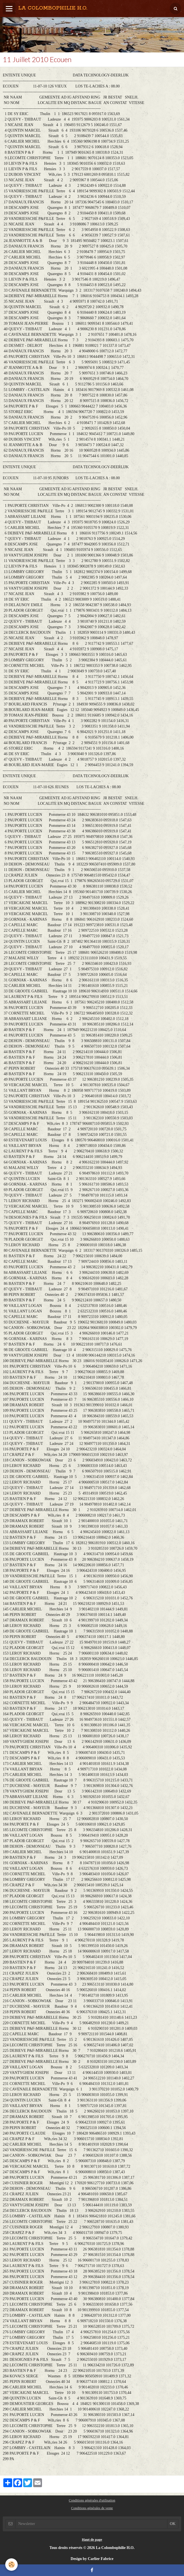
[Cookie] (12, 2564)
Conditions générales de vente (92, 2508)
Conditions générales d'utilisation (92, 2500)
